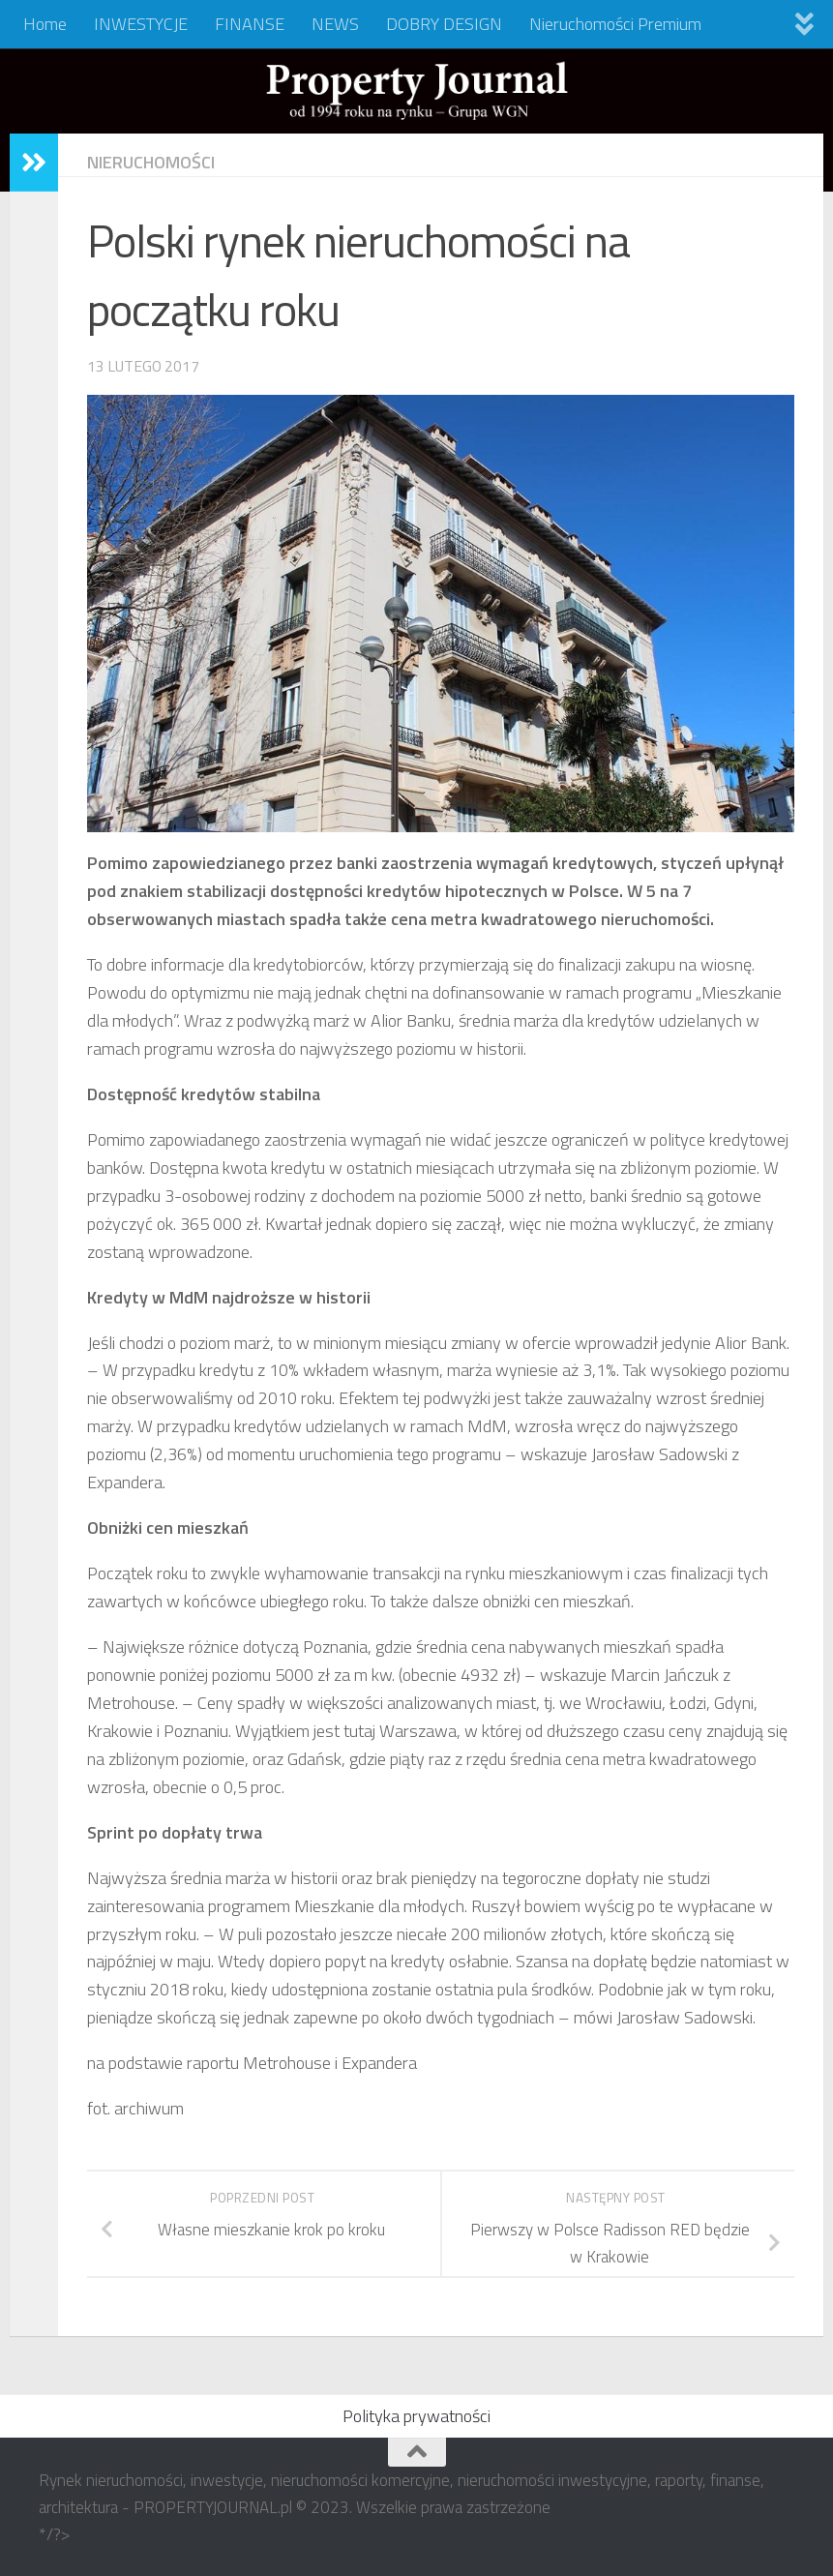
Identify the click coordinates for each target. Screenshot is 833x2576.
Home (45, 24)
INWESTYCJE (141, 24)
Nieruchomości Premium (615, 24)
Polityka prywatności (416, 2416)
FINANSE (249, 24)
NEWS (335, 24)
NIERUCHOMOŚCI (151, 162)
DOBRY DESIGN (444, 24)
